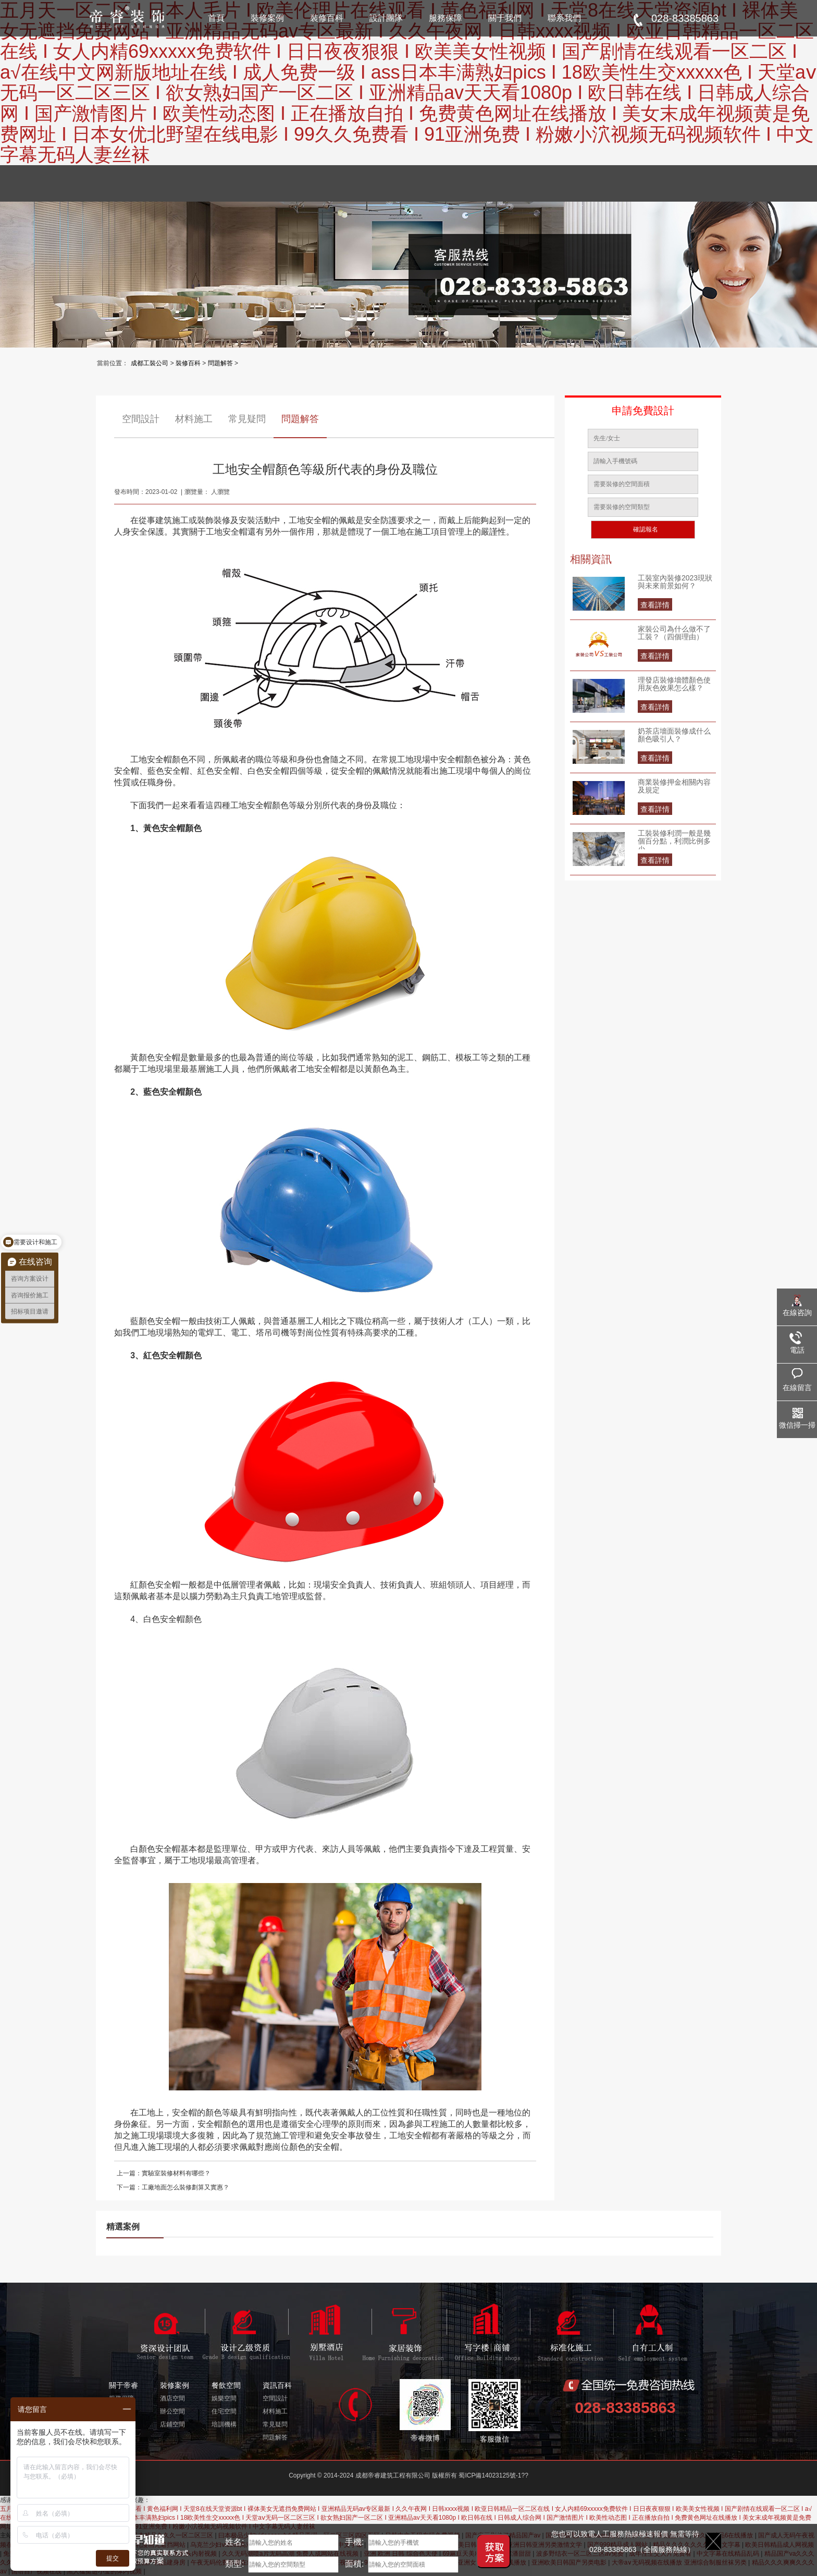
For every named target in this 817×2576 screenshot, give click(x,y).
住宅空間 (224, 2411)
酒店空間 (172, 2398)
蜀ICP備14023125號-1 (490, 2475)
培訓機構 (224, 2424)
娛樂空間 (224, 2398)
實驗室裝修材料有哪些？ (176, 2173)
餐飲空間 (226, 2385)
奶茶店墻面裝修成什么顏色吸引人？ (674, 735)
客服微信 (494, 2411)
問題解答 (220, 363)
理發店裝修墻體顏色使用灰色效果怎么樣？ (674, 684)
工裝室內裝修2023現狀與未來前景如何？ (675, 582)
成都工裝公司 (149, 363)
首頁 (216, 18)
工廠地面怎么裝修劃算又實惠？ (185, 2187)
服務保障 (445, 18)
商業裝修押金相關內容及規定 (674, 786)
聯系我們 (564, 18)
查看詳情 (655, 605)
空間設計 (140, 419)
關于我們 (505, 18)
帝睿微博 (425, 2410)
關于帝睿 (123, 2385)
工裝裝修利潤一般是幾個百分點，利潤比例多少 (674, 839)
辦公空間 (172, 2411)
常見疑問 (247, 419)
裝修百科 (326, 18)
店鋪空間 (172, 2424)
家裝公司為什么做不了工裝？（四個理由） (674, 633)
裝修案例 (267, 18)
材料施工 (194, 419)
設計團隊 (386, 18)
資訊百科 (277, 2385)
